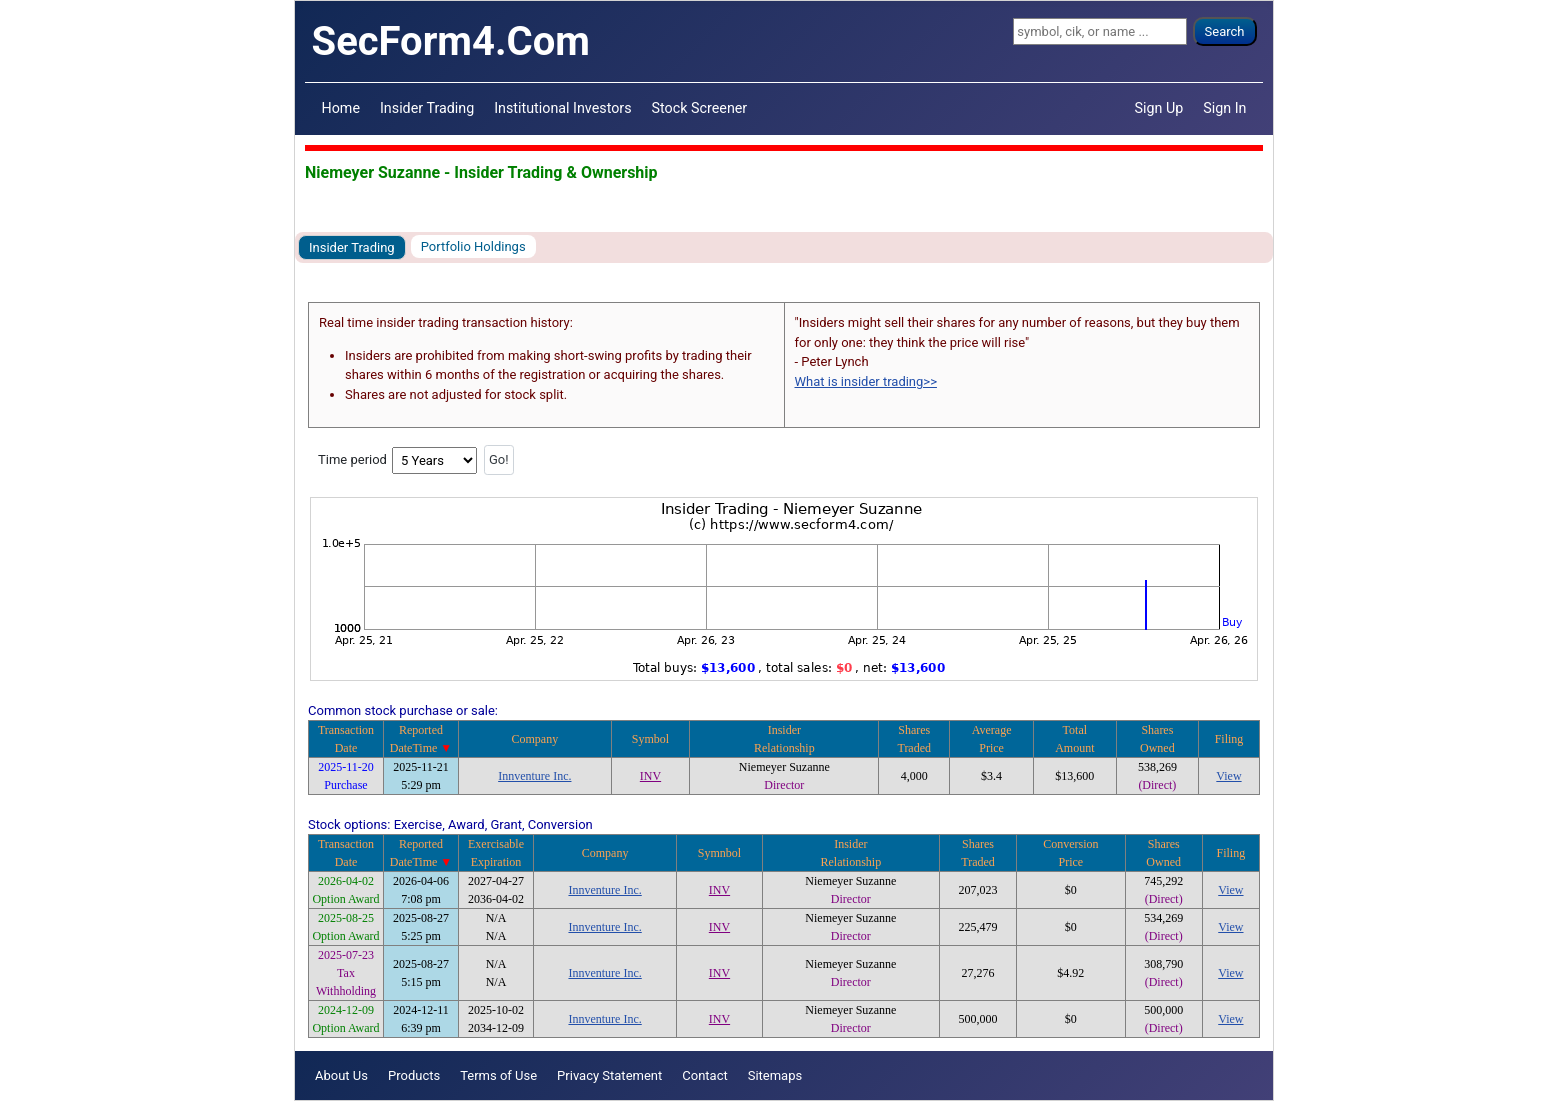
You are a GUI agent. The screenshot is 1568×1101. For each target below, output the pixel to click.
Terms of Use (498, 1075)
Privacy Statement (609, 1075)
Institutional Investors (562, 108)
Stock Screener (700, 108)
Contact (704, 1075)
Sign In (1224, 108)
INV (650, 776)
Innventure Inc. (534, 776)
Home (341, 108)
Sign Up (1159, 108)
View (1228, 776)
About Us (341, 1075)
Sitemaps (775, 1075)
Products (414, 1075)
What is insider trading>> (866, 381)
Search (1225, 31)
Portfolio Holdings (473, 246)
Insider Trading (427, 108)
